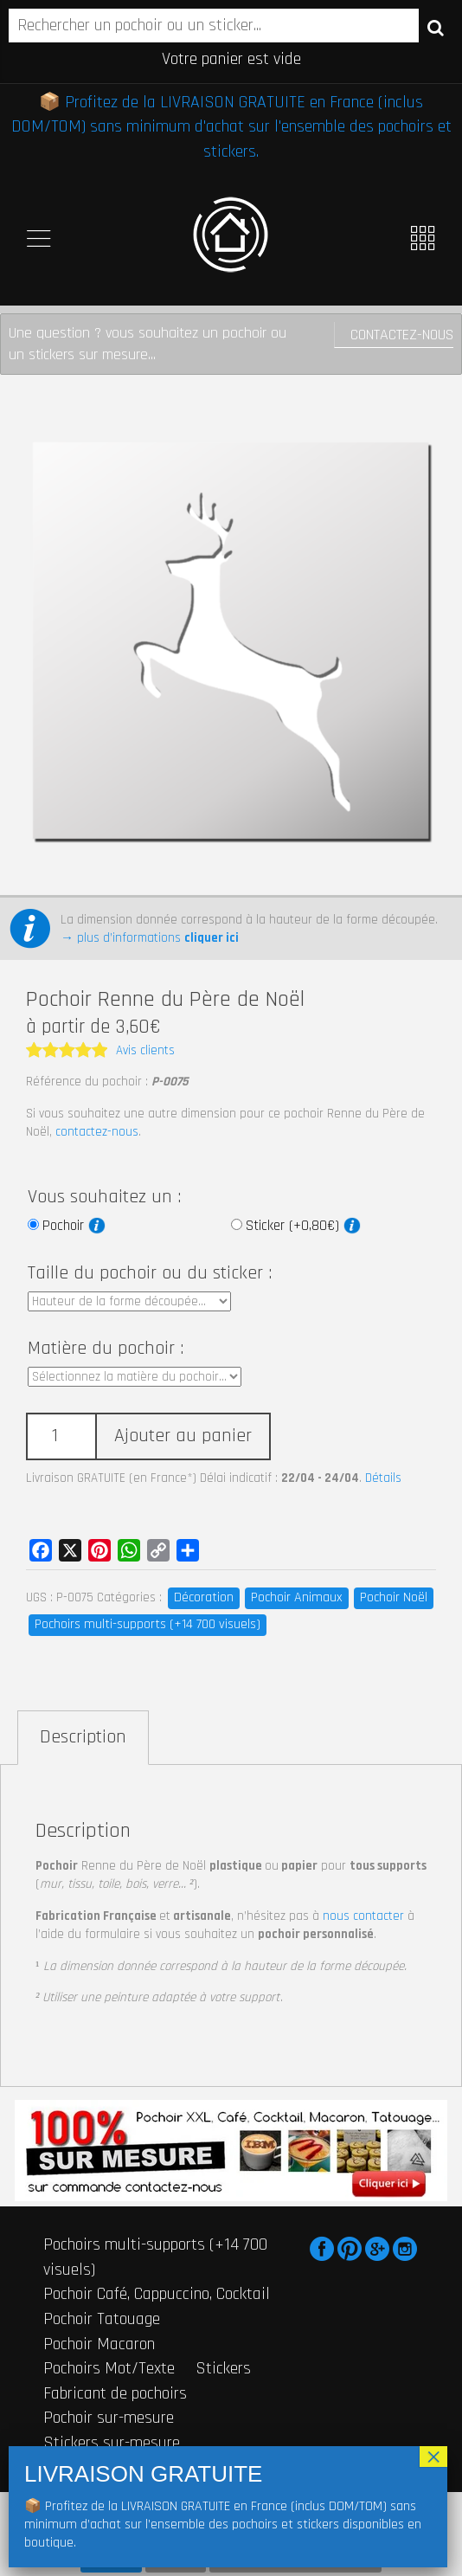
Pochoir (74, 1225)
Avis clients (145, 1050)
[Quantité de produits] (60, 1436)
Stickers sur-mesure (111, 2442)
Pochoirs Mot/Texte (109, 2368)
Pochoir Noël (393, 1597)
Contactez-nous (401, 335)
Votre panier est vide (231, 59)
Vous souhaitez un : (104, 1197)
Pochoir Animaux (297, 1597)
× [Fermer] (433, 2456)
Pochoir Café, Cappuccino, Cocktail (156, 2294)
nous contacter (363, 1916)
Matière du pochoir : (105, 1348)
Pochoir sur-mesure (108, 2417)
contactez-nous (96, 1132)
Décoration (204, 1597)
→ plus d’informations (150, 938)
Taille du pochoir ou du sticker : (150, 1273)
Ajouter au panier (183, 1436)
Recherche (435, 26)
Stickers (223, 2368)
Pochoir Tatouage (101, 2319)
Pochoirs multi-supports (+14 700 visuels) (147, 1624)
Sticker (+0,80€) (303, 1225)
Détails (383, 1478)
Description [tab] (83, 1737)
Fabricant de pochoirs (115, 2393)
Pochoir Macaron (99, 2344)
